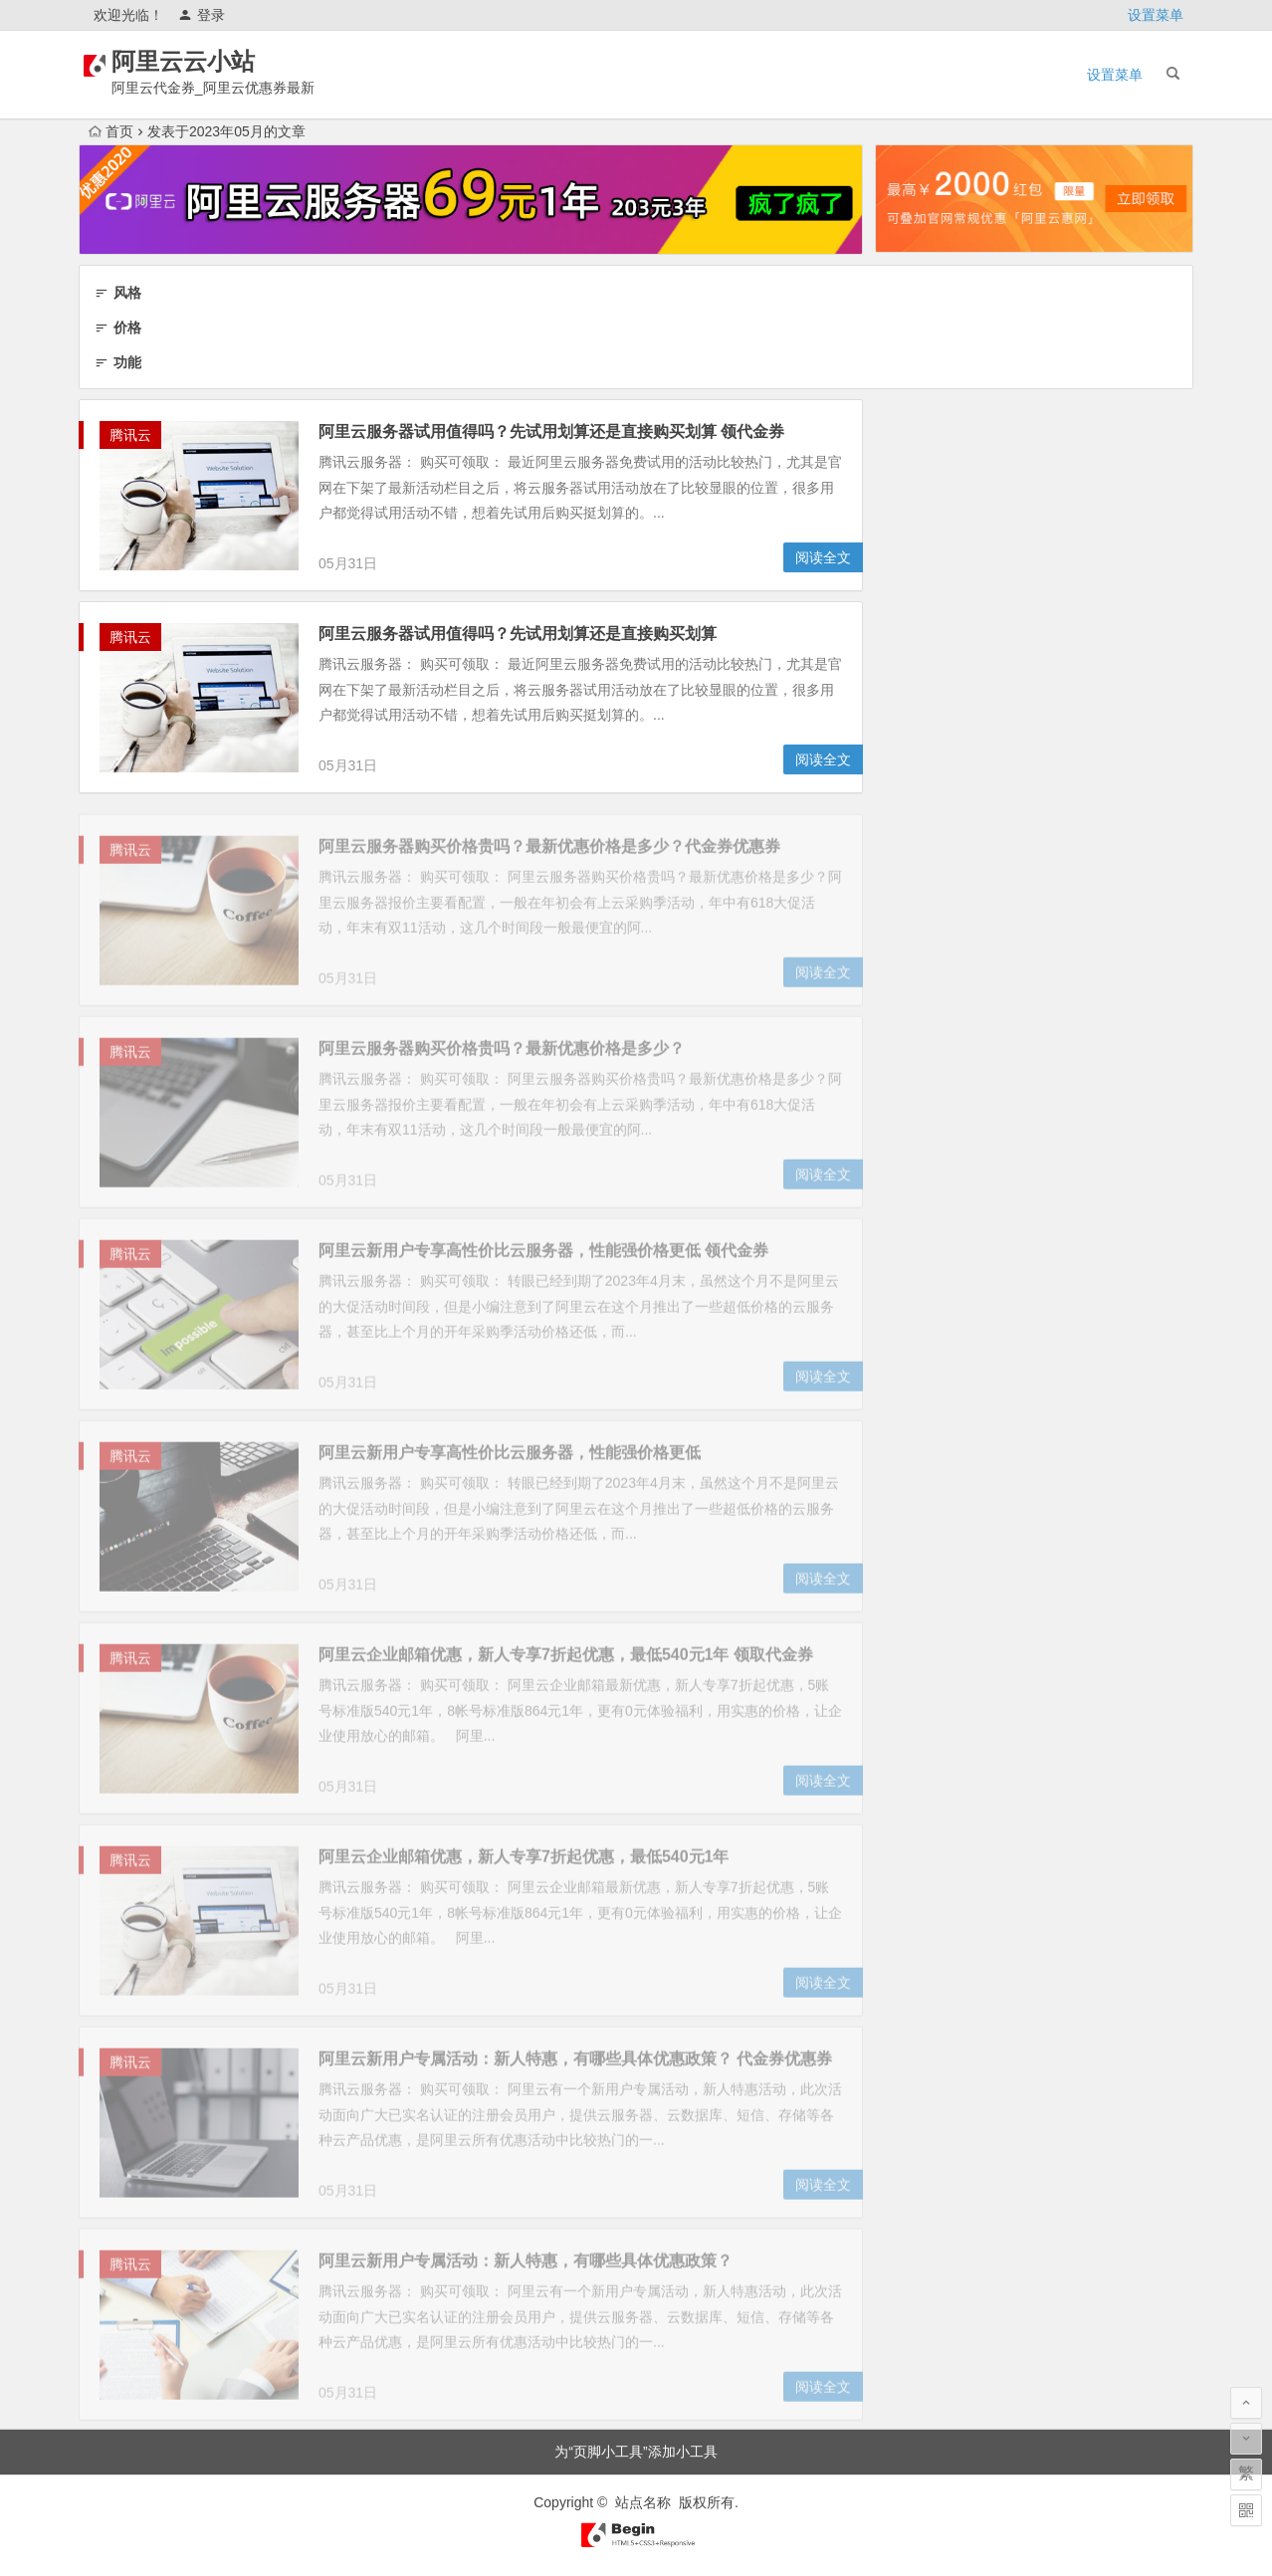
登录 (201, 15)
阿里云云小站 (210, 61)
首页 (111, 131)
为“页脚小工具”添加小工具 (635, 2452)
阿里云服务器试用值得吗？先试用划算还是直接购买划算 (517, 634)
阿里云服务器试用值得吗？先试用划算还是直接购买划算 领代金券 (551, 432)
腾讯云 (130, 436)
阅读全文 (823, 558)
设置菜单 (1155, 15)
